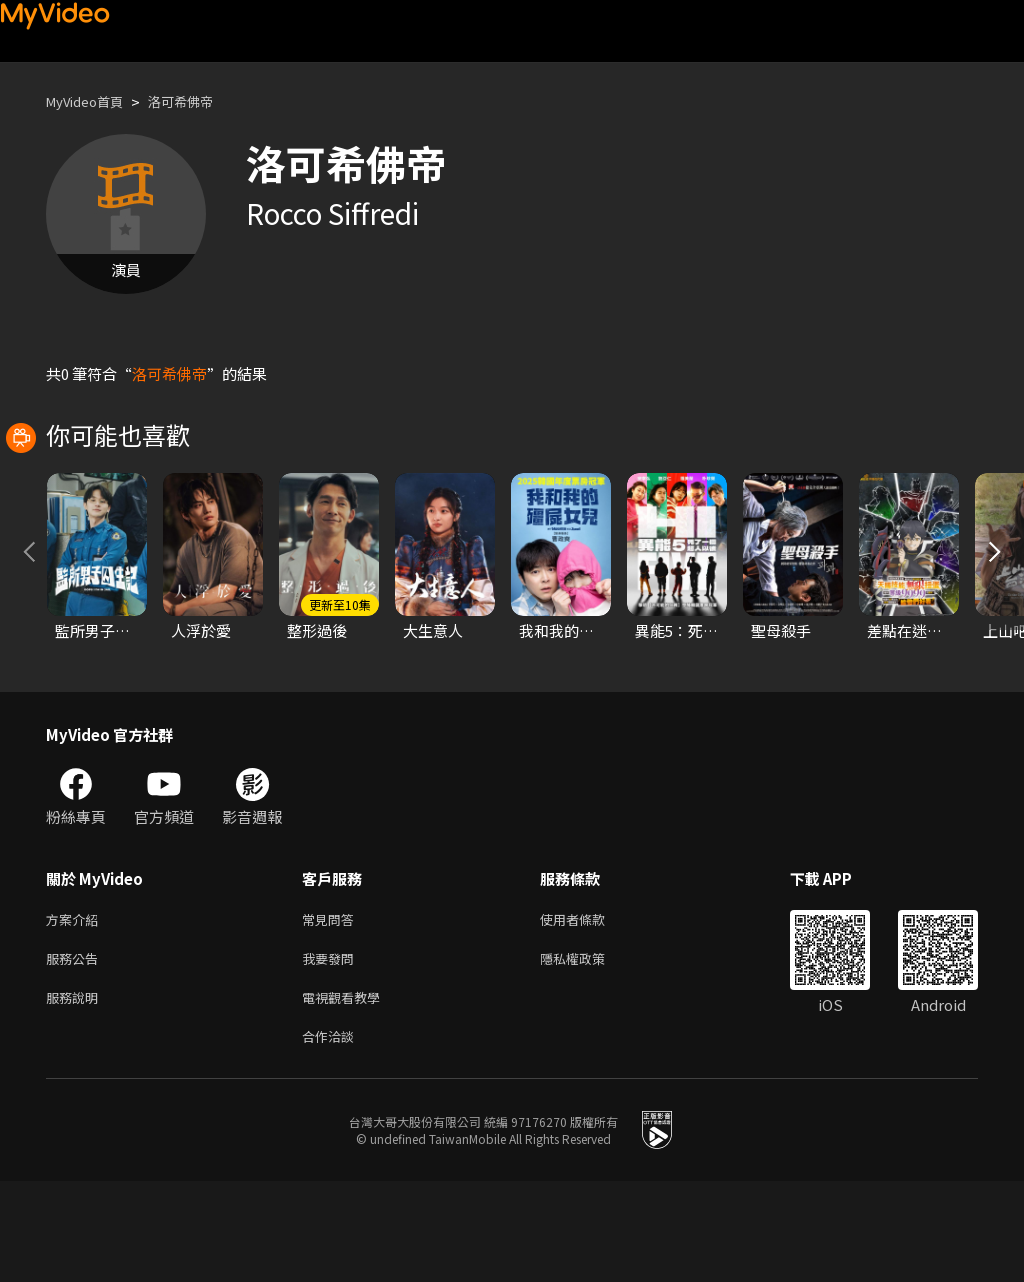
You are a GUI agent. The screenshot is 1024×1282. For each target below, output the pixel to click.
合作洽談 (332, 1135)
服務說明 (76, 1093)
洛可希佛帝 (199, 101)
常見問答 (332, 1009)
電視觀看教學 (347, 1093)
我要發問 (332, 1051)
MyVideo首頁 (91, 101)
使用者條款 (589, 1009)
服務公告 (76, 1051)
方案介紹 (76, 1009)
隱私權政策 (589, 1051)
